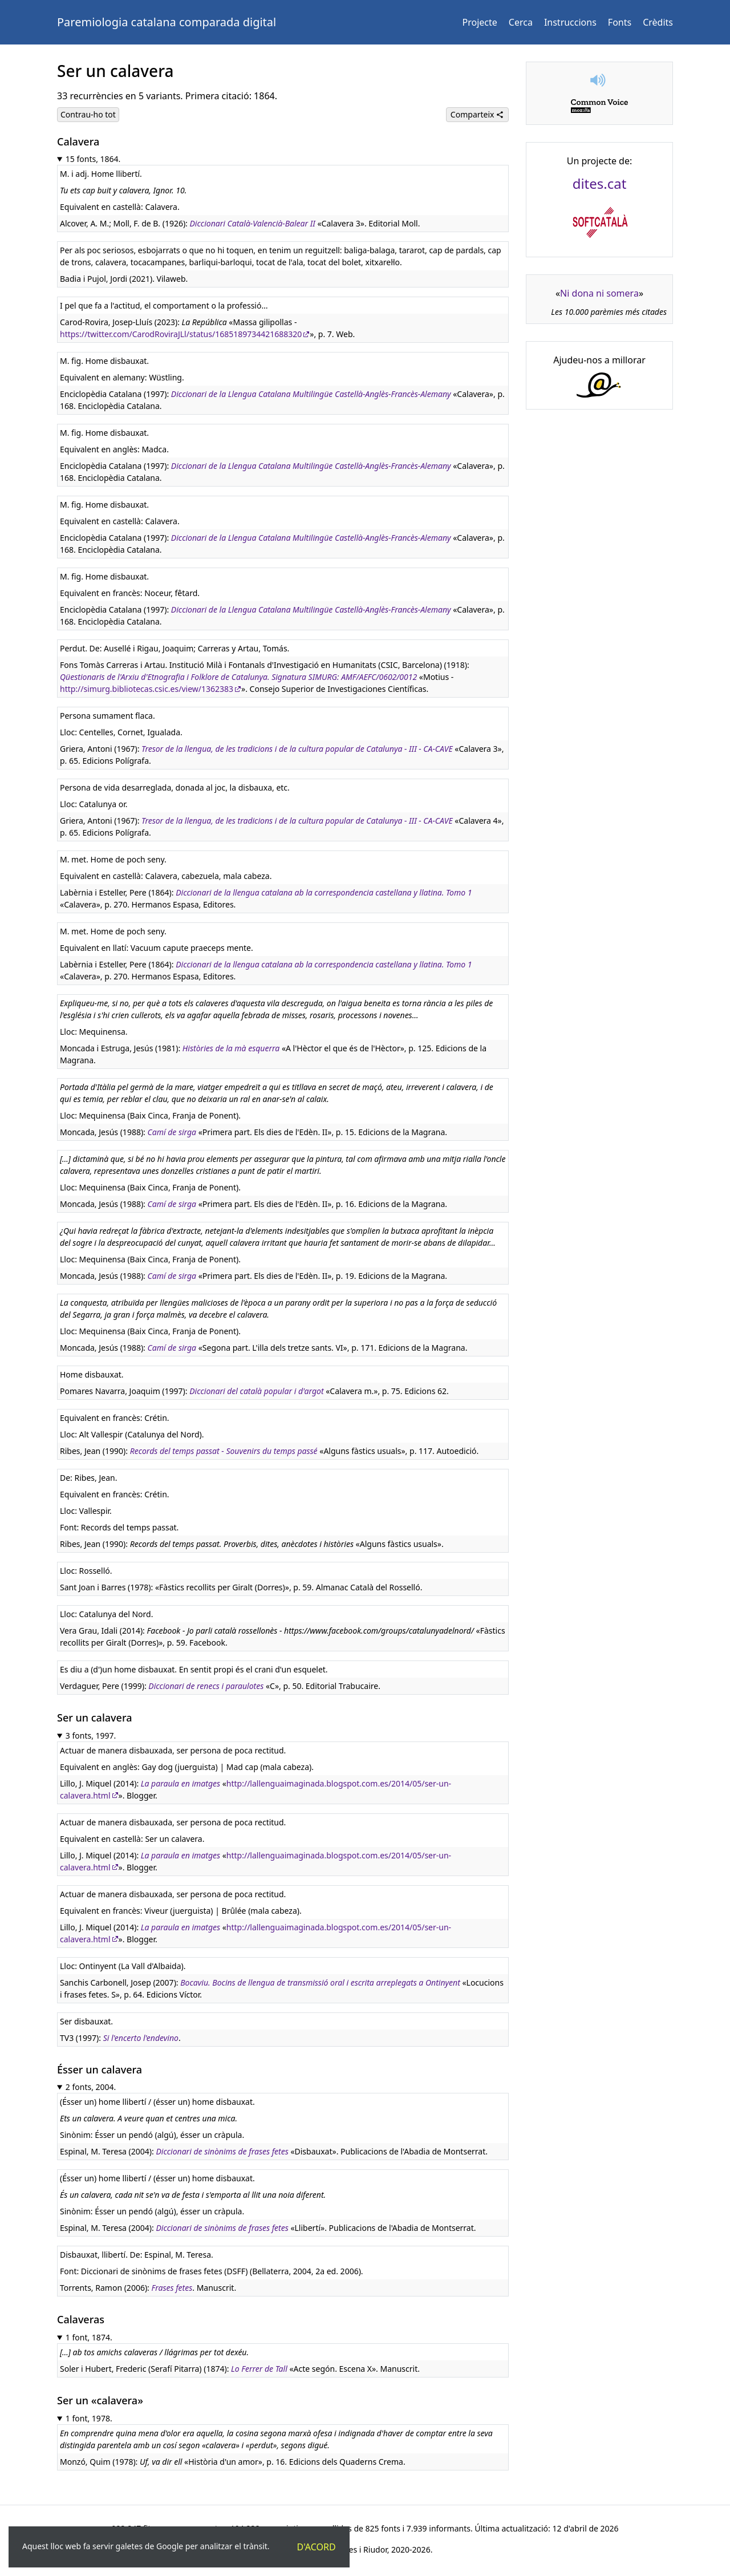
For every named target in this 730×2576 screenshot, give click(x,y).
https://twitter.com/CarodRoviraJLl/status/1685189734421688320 (181, 334)
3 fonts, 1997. (91, 1735)
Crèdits (658, 22)
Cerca (521, 22)
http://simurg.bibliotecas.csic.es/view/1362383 (146, 688)
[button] (599, 80)
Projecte (480, 22)
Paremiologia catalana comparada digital (166, 22)
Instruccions (570, 22)
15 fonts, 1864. (93, 158)
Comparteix (477, 114)
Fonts (619, 22)
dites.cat (600, 183)
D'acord (316, 2547)
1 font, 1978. (89, 2418)
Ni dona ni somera (599, 293)
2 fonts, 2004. (91, 2086)
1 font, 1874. (89, 2337)
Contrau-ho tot (88, 114)
